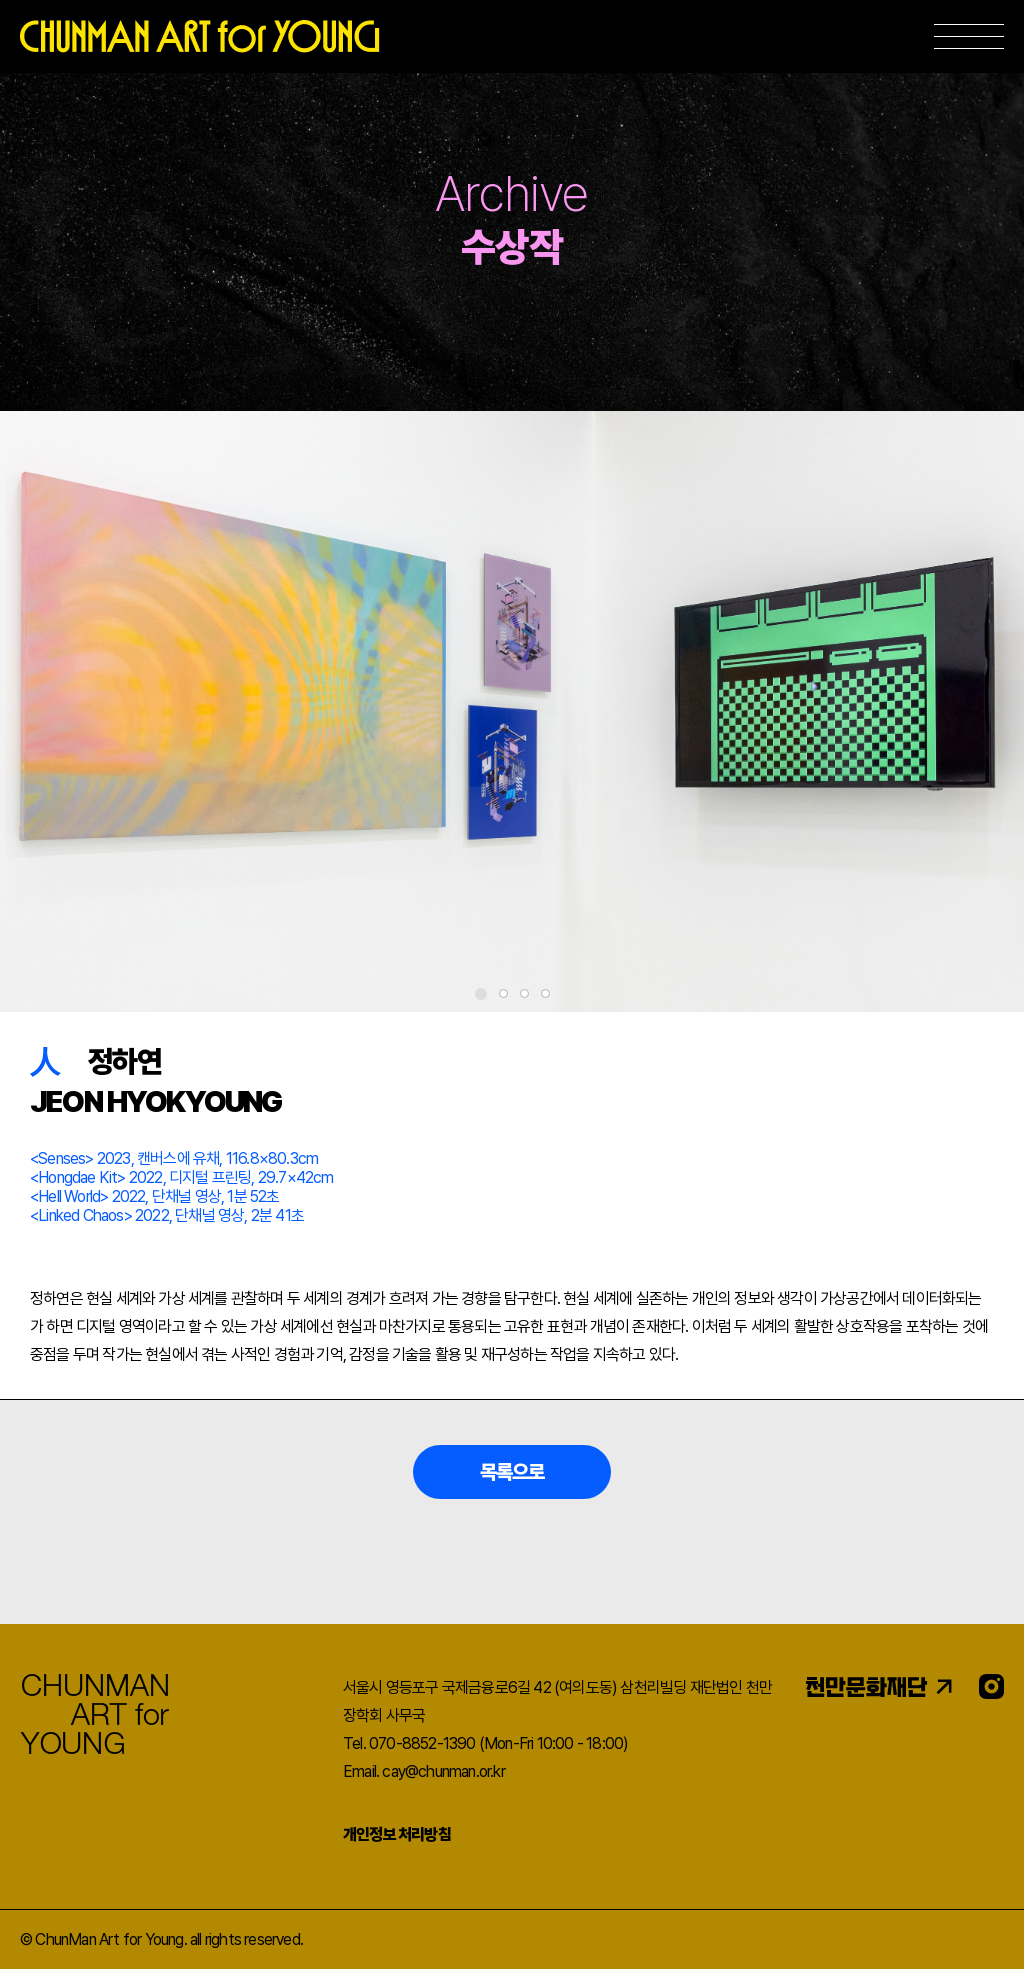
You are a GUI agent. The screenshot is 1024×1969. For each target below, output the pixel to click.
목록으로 (512, 1472)
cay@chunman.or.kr (443, 1771)
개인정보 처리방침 (397, 1834)
